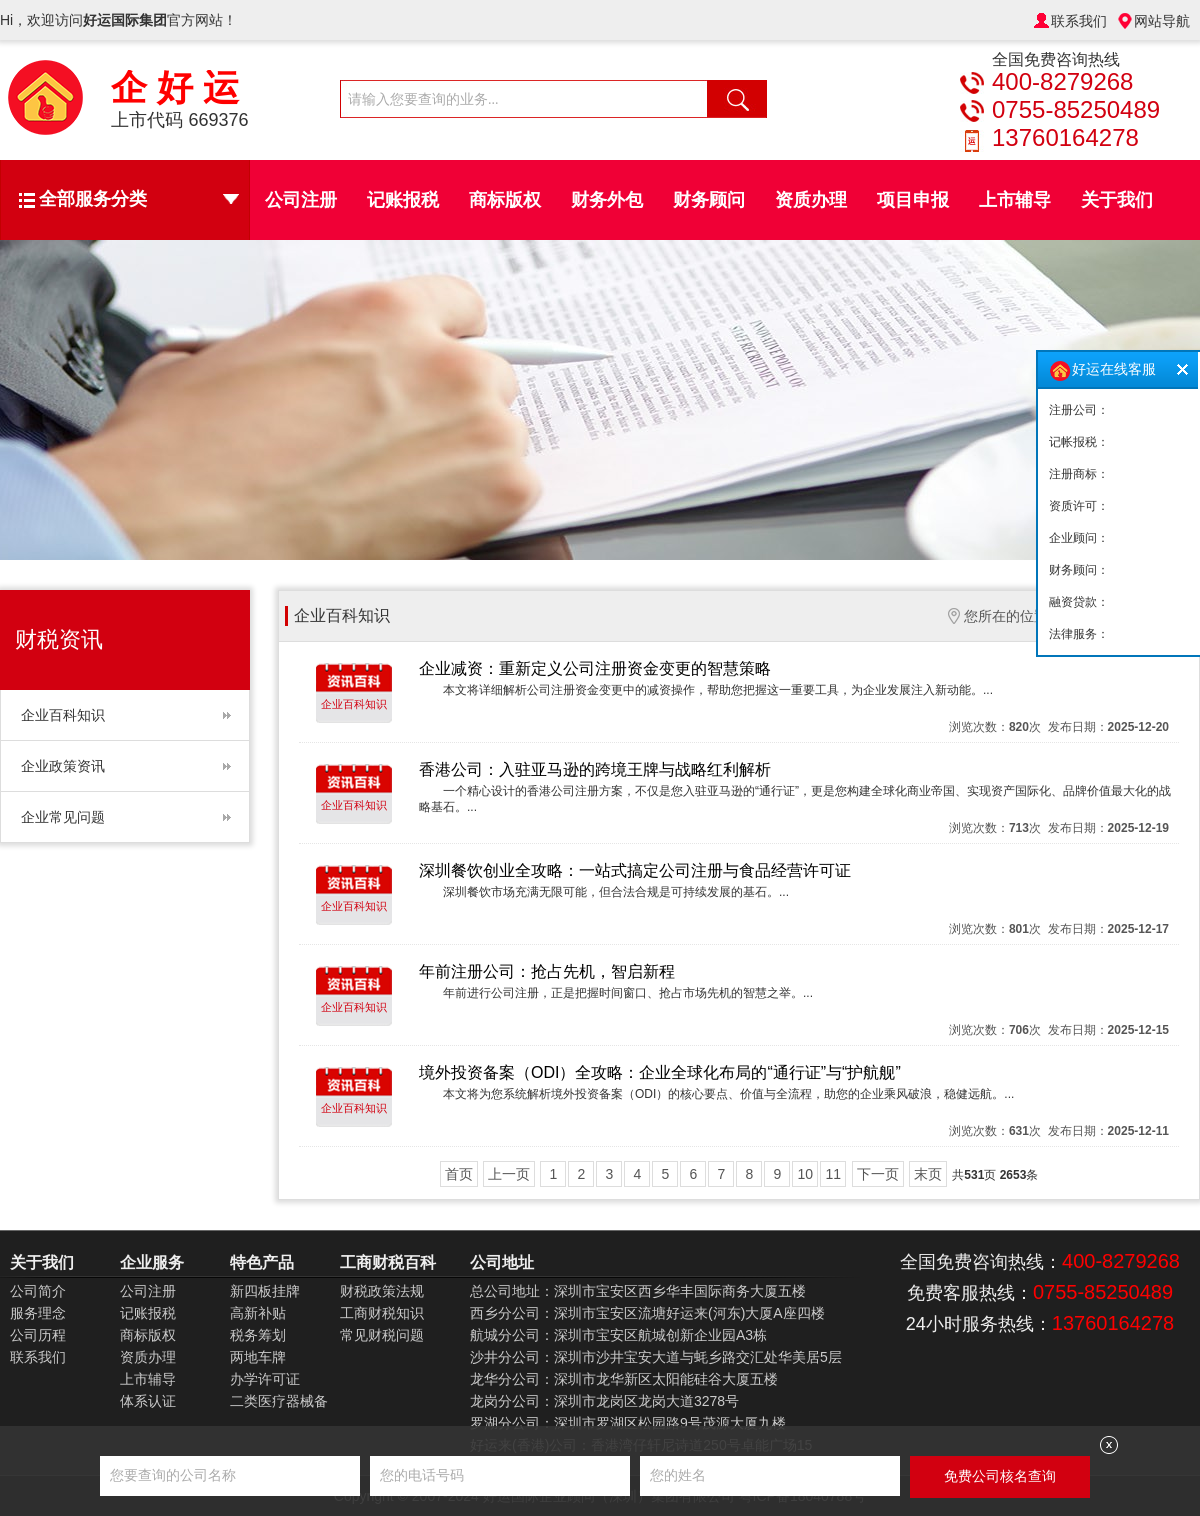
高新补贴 (258, 1313)
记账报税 (403, 200)
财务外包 (607, 200)
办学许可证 (265, 1379)
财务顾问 (709, 200)
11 (833, 1174)
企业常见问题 (63, 817)
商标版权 (505, 200)
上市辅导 (1015, 200)
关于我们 (1117, 200)
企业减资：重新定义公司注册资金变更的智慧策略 (595, 668)
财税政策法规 (382, 1291)
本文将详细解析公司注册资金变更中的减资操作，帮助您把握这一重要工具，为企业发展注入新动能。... (718, 690)
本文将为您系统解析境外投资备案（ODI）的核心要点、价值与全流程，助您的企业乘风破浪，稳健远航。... (728, 1094)
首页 (459, 1174)
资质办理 (811, 200)
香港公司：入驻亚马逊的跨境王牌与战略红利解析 (595, 769)
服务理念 (38, 1313)
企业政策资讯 (63, 766)
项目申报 (913, 200)
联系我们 (1079, 21)
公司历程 (38, 1335)
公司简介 (38, 1291)
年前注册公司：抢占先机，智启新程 (547, 971)
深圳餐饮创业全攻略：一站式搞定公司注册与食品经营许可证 (635, 870)
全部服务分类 (139, 199)
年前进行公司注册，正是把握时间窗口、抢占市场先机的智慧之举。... (628, 993)
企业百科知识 (63, 715)
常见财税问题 (382, 1335)
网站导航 (1162, 21)
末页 (928, 1174)
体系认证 (148, 1401)
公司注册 (301, 200)
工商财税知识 (382, 1313)
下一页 (878, 1174)
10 (805, 1174)
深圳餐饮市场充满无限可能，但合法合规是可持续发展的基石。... (616, 892)
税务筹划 (258, 1335)
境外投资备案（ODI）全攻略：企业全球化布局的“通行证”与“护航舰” (660, 1072)
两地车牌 (258, 1357)
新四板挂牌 (265, 1291)
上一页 (509, 1174)
